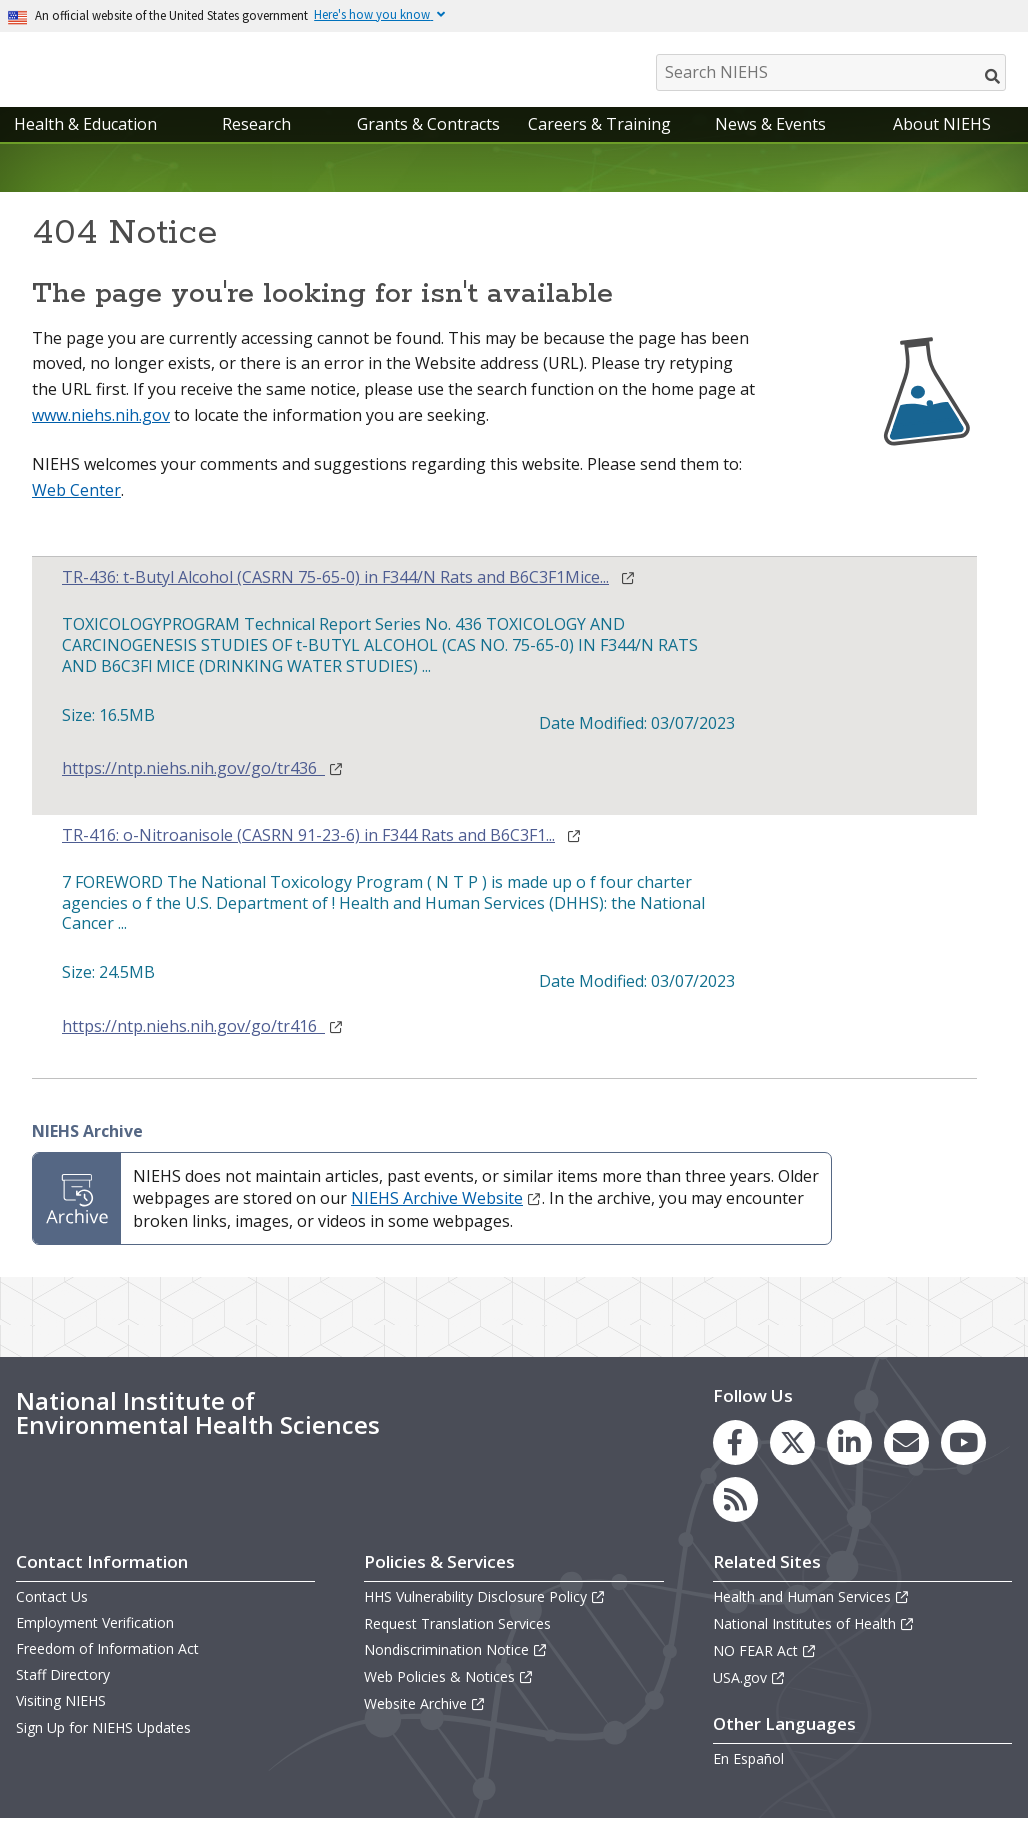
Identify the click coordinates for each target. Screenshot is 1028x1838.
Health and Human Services (811, 1616)
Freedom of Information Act (107, 1668)
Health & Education (85, 144)
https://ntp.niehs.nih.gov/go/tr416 (203, 1046)
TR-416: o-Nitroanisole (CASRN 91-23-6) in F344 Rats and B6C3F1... (308, 855)
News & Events (770, 144)
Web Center (76, 510)
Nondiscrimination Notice (456, 1669)
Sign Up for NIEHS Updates (103, 1747)
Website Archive (425, 1724)
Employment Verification (95, 1642)
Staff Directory (63, 1694)
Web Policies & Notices (449, 1696)
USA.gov (749, 1697)
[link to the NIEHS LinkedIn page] (849, 1462)
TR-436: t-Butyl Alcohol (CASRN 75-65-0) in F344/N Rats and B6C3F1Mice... (335, 598)
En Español (748, 1778)
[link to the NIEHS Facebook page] (735, 1462)
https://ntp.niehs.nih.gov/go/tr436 (203, 788)
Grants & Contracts (428, 144)
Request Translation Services (457, 1643)
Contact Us (52, 1616)
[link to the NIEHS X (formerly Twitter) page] (792, 1462)
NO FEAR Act (765, 1670)
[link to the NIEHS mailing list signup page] (906, 1462)
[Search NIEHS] (831, 72)
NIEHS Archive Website (446, 1219)
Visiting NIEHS (61, 1721)
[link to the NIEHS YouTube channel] (963, 1462)
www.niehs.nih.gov (101, 435)
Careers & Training (599, 144)
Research (256, 144)
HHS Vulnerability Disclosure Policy (485, 1616)
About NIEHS (942, 144)
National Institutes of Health (814, 1643)
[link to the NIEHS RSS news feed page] (735, 1519)
